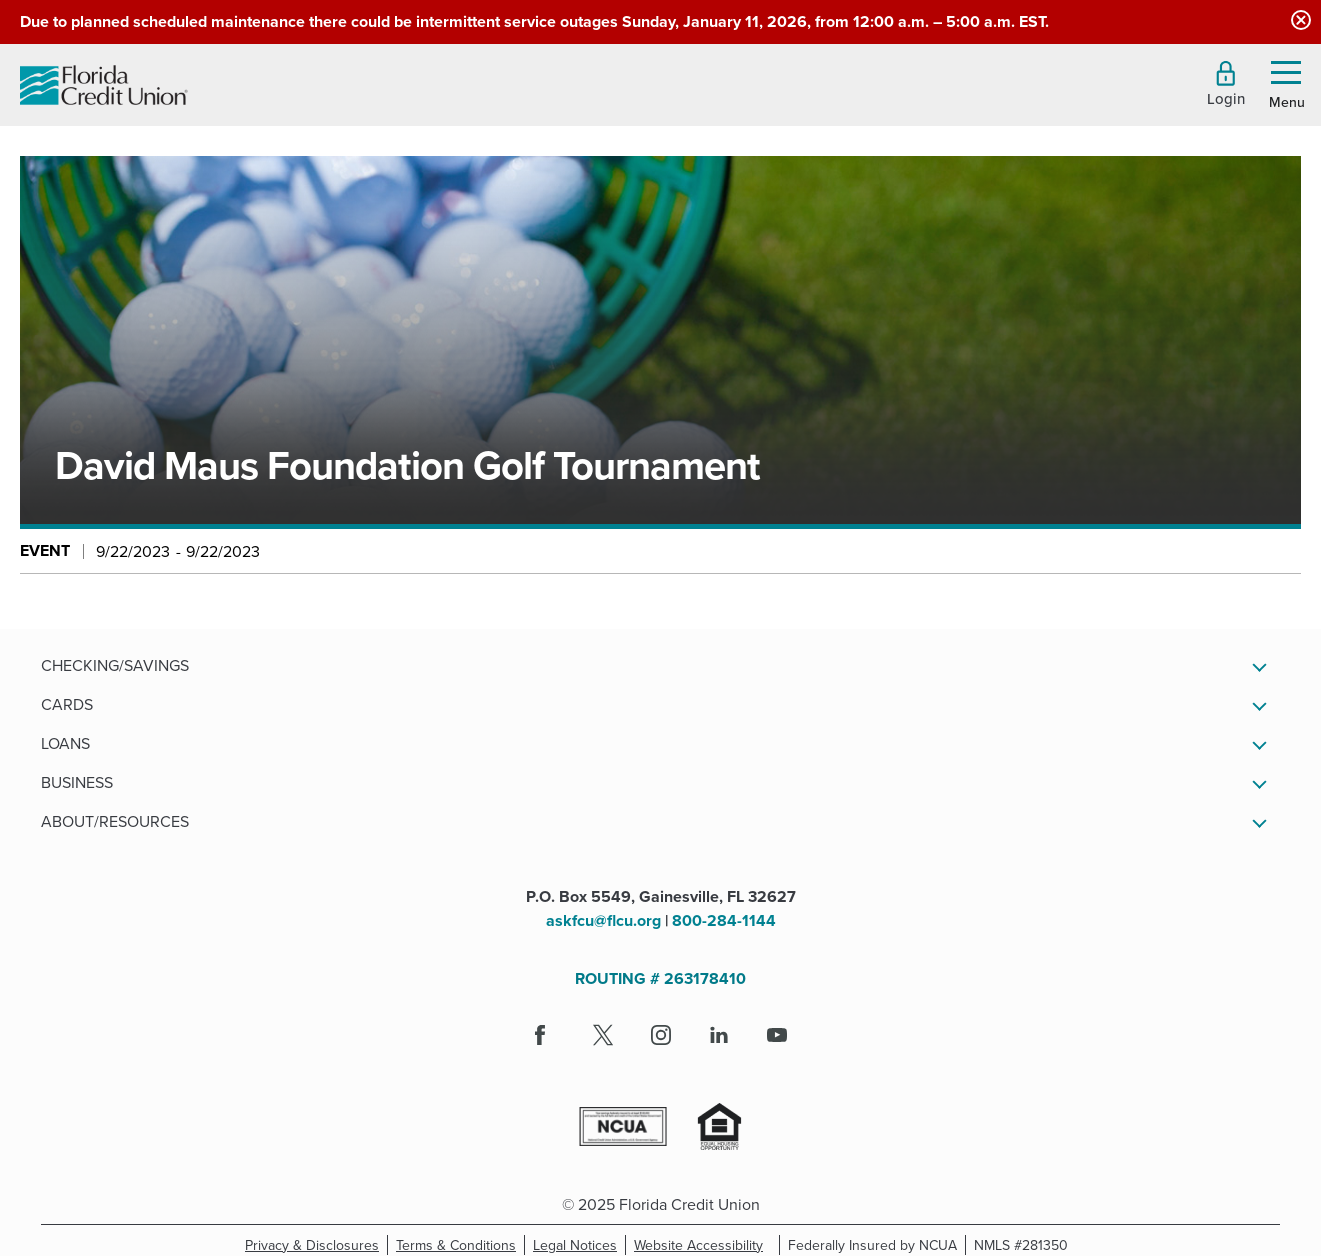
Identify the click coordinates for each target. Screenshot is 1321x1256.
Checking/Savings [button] (115, 665)
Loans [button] (65, 743)
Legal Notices (579, 1245)
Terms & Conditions (460, 1245)
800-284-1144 (724, 920)
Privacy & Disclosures (312, 1245)
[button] (1226, 84)
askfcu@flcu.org (603, 920)
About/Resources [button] (115, 821)
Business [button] (77, 782)
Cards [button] (67, 704)
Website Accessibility (702, 1245)
